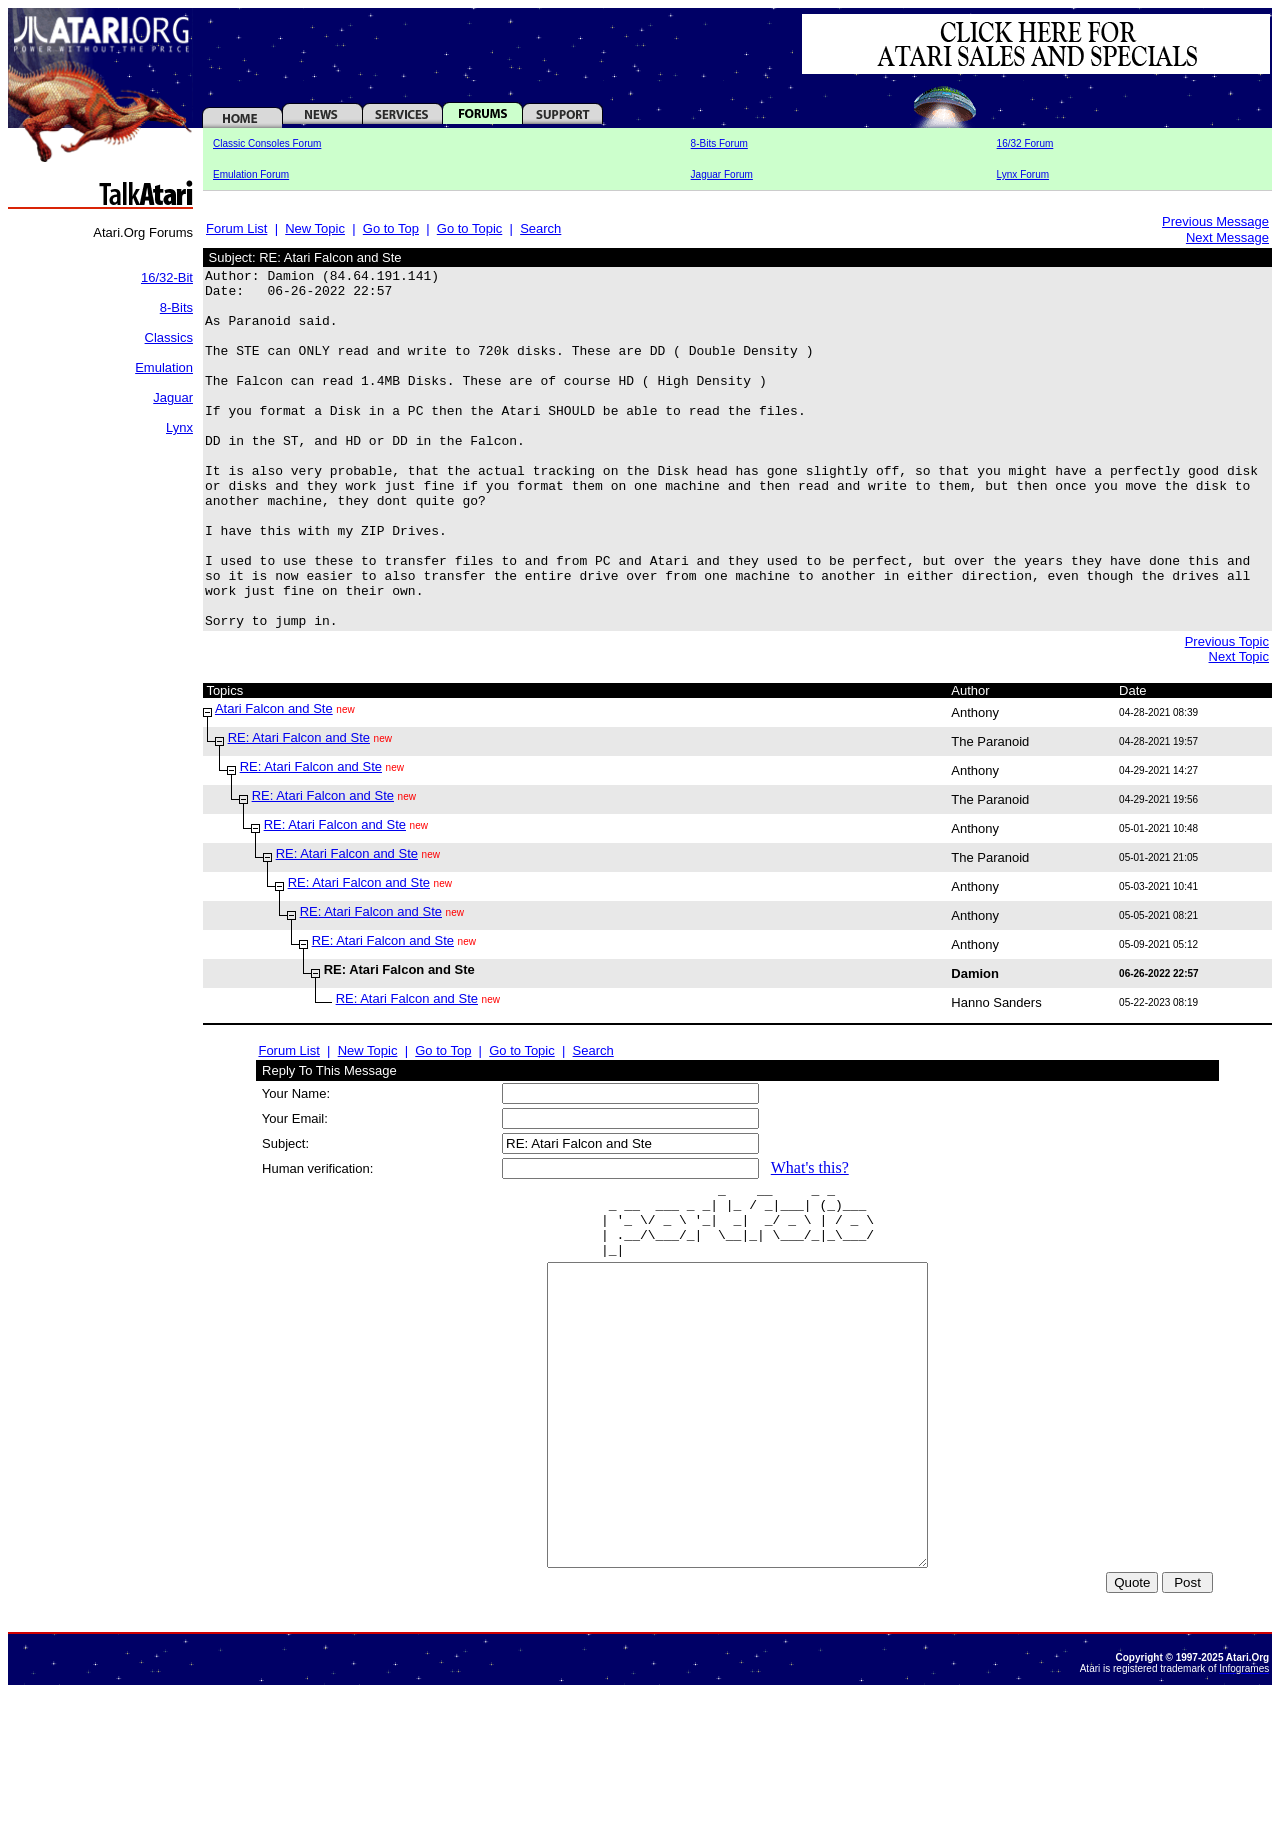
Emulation (164, 367)
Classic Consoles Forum (267, 143)
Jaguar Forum (722, 174)
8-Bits (176, 307)
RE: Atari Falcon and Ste (299, 809)
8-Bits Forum (719, 143)
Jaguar (173, 397)
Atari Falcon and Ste (274, 780)
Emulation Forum (251, 174)
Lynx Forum (1023, 174)
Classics (169, 337)
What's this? (810, 1239)
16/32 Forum (1025, 143)
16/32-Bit (167, 277)
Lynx (179, 427)
